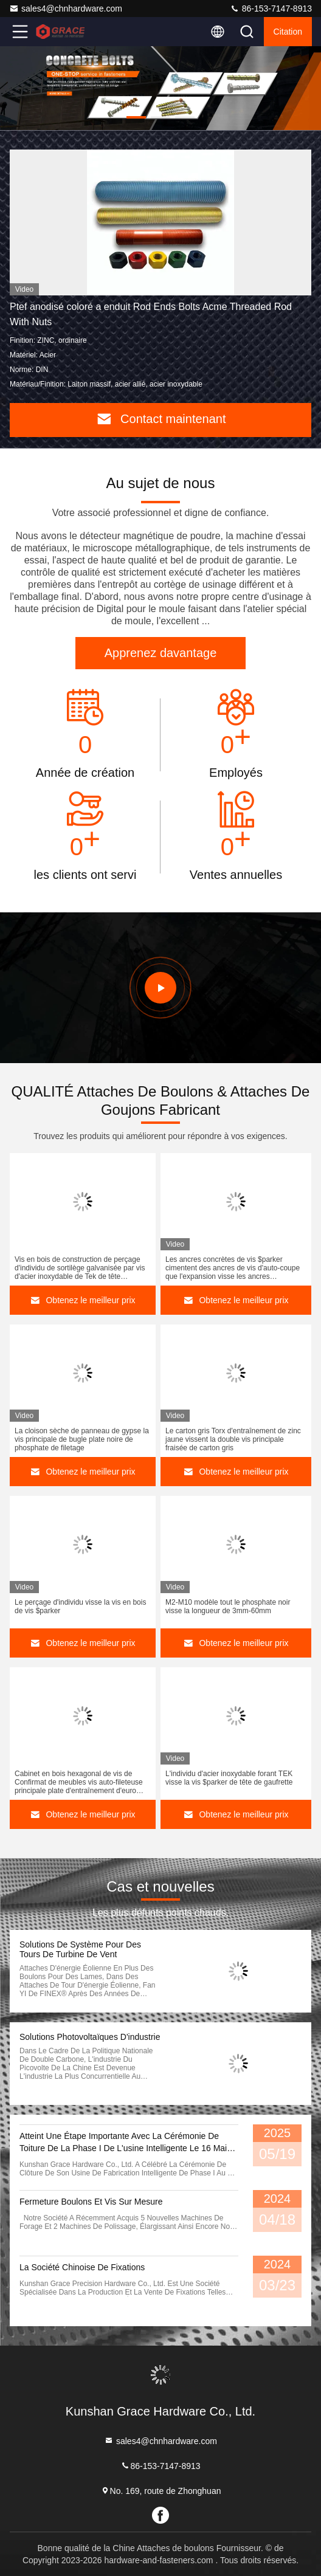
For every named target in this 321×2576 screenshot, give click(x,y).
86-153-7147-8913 (271, 8)
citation (288, 31)
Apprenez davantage (161, 652)
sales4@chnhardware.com (65, 8)
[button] (136, 117)
